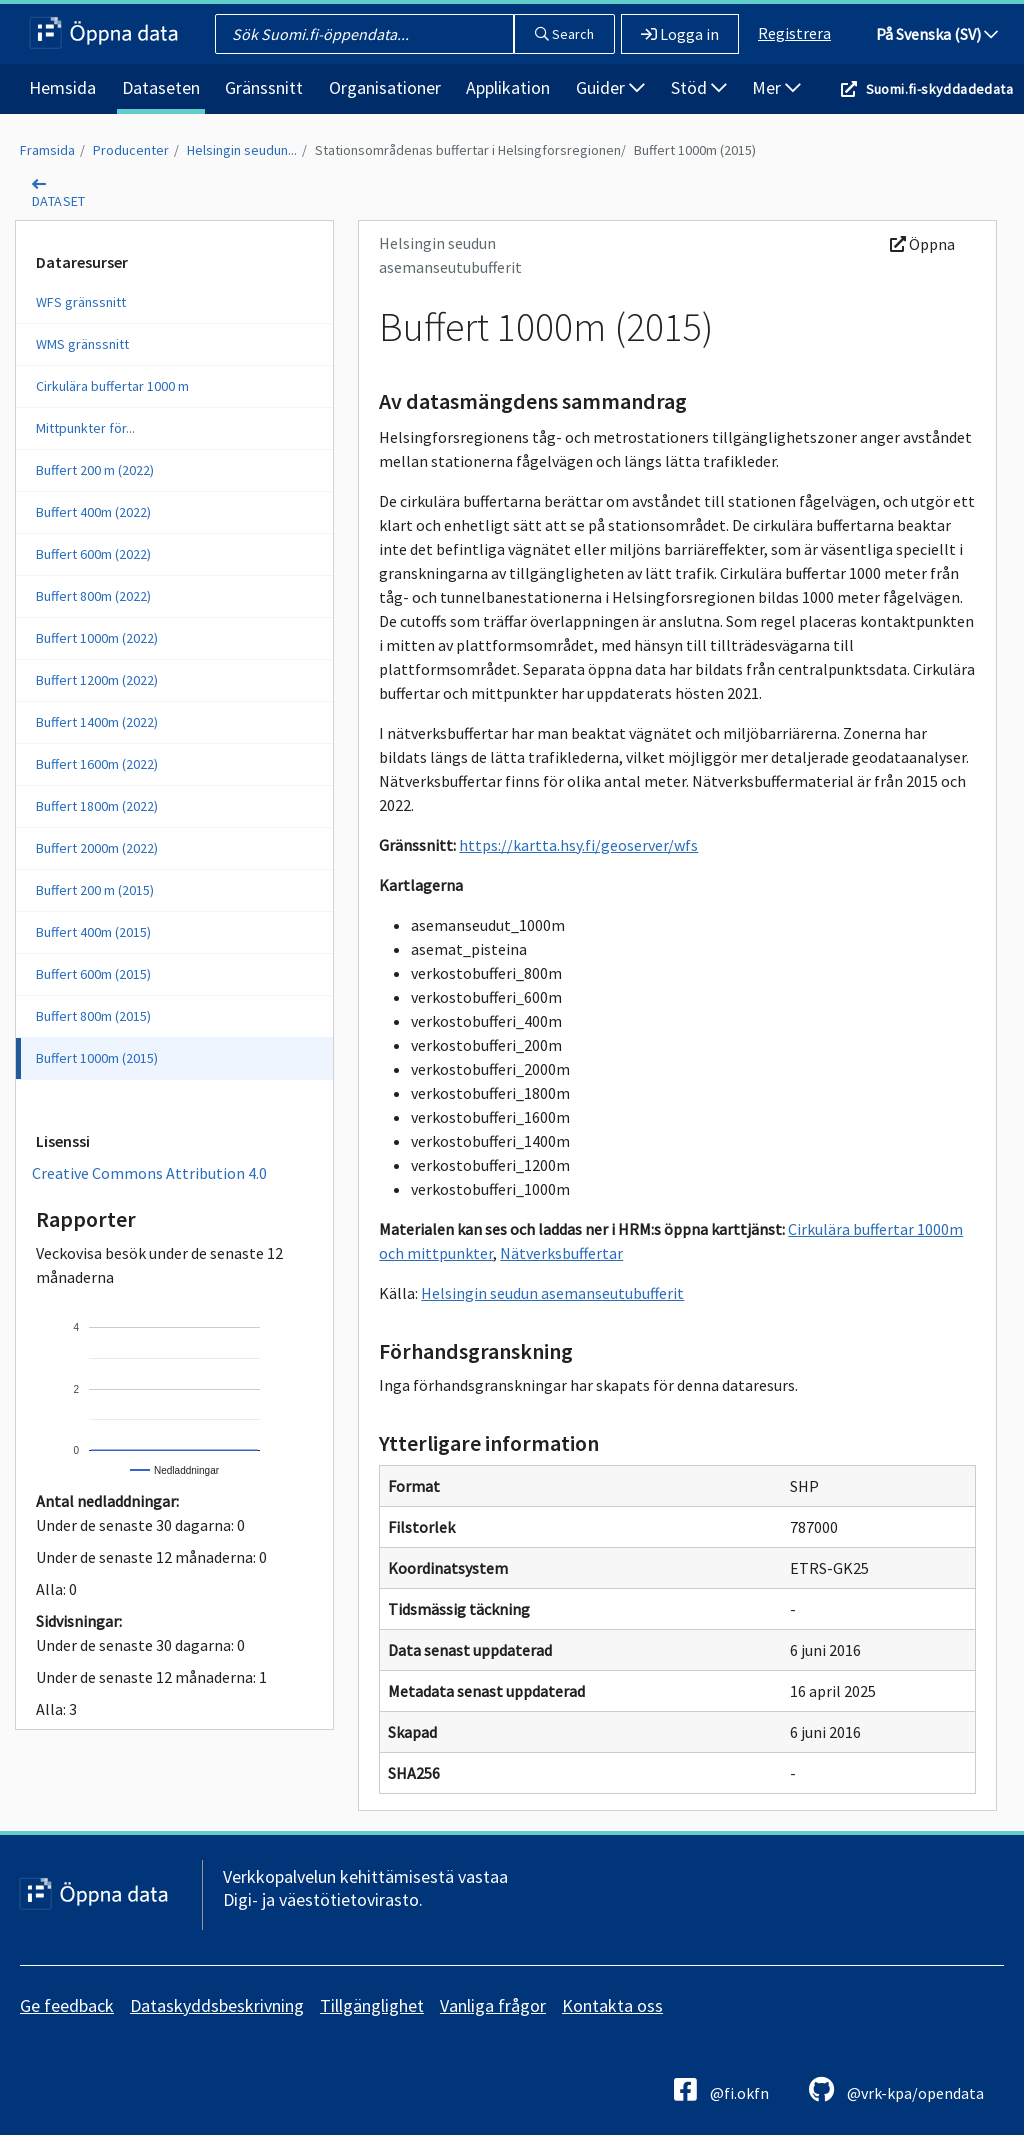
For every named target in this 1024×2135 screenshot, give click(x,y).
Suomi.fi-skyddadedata (939, 89)
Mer (776, 87)
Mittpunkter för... (85, 428)
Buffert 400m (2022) (93, 512)
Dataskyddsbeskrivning (217, 2005)
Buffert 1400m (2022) (97, 722)
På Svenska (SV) (937, 34)
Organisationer (385, 87)
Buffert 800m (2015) (93, 1016)
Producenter (131, 150)
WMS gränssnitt (82, 344)
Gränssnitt (264, 87)
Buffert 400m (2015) (93, 932)
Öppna (922, 244)
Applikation (508, 87)
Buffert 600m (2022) (93, 554)
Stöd (699, 87)
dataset (59, 201)
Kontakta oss (612, 2005)
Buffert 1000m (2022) (97, 638)
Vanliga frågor (493, 2005)
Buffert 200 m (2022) (95, 470)
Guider (610, 87)
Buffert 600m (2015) (93, 974)
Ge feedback (67, 2005)
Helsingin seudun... (242, 150)
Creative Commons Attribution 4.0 (149, 1173)
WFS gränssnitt (81, 302)
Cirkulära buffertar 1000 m (112, 386)
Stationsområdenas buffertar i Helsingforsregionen (468, 150)
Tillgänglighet (372, 2005)
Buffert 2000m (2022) (97, 848)
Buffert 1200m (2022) (97, 680)
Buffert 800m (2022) (93, 596)
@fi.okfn (721, 2089)
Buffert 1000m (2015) (695, 150)
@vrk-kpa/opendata (896, 2089)
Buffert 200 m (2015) (95, 890)
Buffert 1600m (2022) (97, 764)
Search (564, 34)
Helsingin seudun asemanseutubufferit (552, 1293)
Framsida (47, 150)
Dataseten (161, 87)
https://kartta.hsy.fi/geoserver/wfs (578, 845)
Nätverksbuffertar (561, 1253)
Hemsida (62, 87)
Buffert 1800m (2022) (97, 806)
